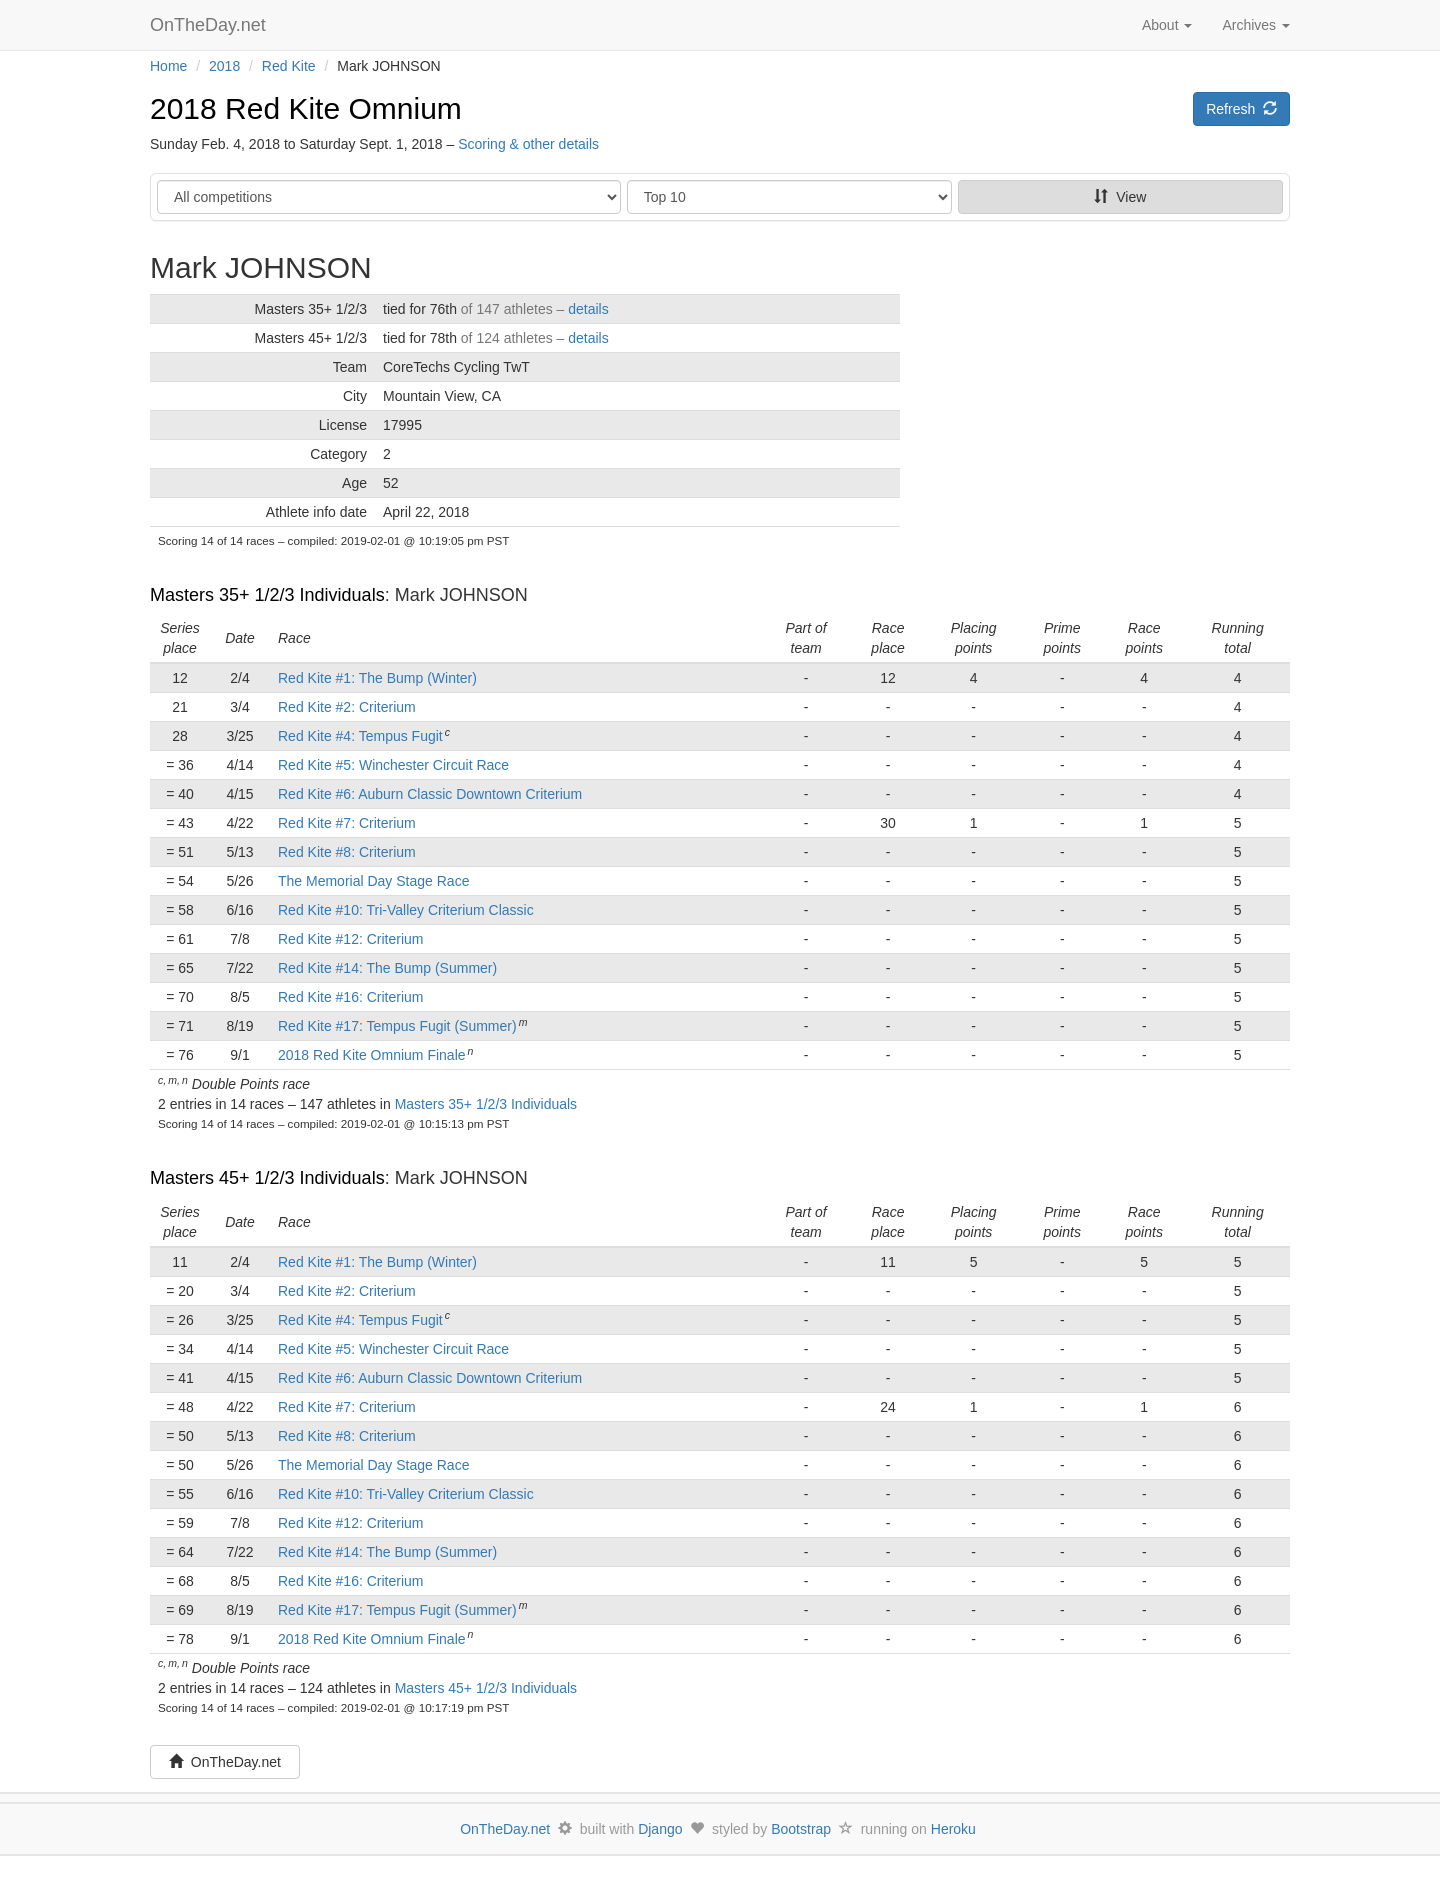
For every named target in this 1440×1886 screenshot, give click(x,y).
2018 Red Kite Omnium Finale (372, 1055)
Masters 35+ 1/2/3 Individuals (267, 595)
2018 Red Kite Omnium (306, 108)
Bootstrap (801, 1829)
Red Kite (289, 66)
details (588, 309)
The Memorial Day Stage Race (373, 881)
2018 (224, 66)
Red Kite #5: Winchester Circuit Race (393, 765)
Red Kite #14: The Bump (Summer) (387, 968)
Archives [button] (1256, 25)
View (1120, 197)
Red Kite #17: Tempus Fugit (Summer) (397, 1026)
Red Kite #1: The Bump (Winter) (377, 678)
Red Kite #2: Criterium (347, 707)
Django (660, 1829)
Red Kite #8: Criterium (347, 852)
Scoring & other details (528, 144)
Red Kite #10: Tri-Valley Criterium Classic (406, 910)
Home (168, 66)
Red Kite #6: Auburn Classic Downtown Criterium (430, 794)
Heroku (953, 1829)
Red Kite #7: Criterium (347, 823)
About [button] (1167, 25)
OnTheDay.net (210, 25)
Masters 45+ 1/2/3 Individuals (267, 1178)
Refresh (1241, 109)
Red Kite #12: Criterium (351, 939)
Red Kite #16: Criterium (351, 997)
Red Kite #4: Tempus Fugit (360, 736)
